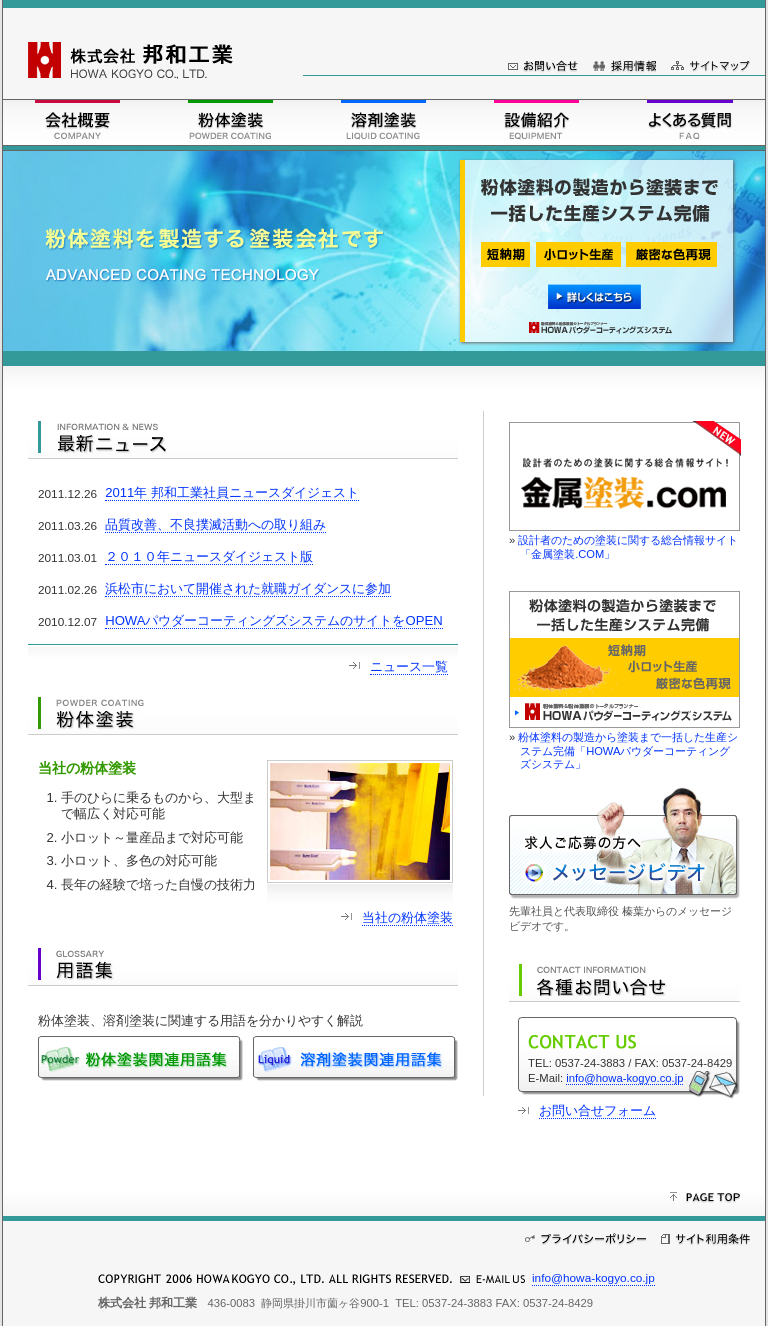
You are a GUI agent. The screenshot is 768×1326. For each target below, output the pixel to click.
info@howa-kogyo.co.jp (624, 1078)
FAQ (690, 120)
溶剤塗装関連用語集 (355, 1058)
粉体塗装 (230, 120)
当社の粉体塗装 (407, 917)
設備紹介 (536, 120)
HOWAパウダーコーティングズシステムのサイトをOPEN (273, 620)
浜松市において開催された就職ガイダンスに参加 (248, 588)
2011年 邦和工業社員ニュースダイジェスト (232, 492)
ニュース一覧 (409, 666)
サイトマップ (710, 66)
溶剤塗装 (383, 120)
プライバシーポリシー (585, 1239)
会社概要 (77, 120)
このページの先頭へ (712, 1198)
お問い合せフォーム (597, 1110)
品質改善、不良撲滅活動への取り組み (215, 524)
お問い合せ (543, 66)
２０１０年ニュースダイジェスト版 (209, 556)
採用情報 (624, 66)
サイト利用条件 (705, 1239)
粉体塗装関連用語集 (145, 1058)
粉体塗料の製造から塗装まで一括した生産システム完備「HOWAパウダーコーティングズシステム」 (628, 750)
